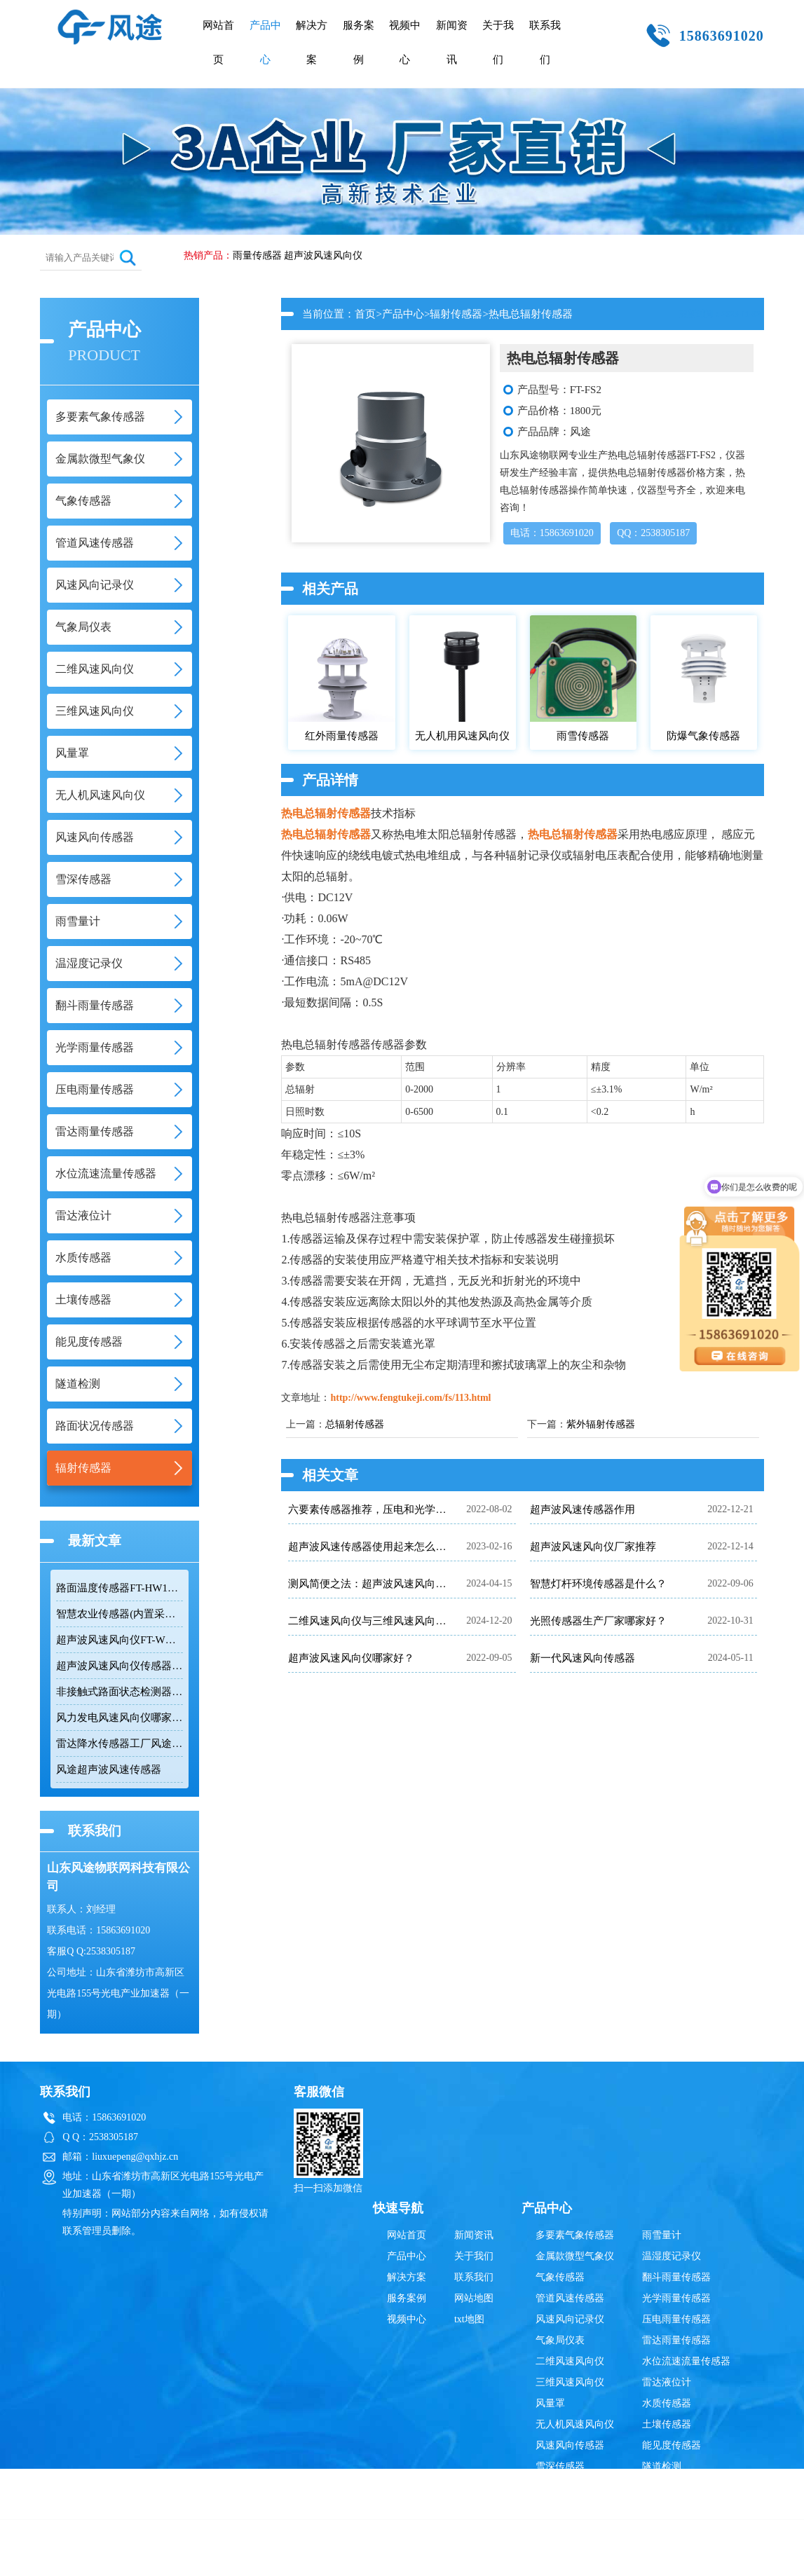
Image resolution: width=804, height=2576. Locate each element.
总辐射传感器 (354, 1424)
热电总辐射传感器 (326, 813)
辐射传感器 (456, 314)
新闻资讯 (452, 42)
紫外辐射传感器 (600, 1424)
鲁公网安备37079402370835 (471, 2558)
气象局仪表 (560, 2340)
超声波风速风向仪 (323, 255)
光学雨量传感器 (676, 2298)
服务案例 (358, 42)
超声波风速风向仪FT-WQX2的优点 (119, 1639)
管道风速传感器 (570, 2298)
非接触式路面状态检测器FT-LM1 (119, 1691)
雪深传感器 (560, 2466)
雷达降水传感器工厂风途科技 (119, 1743)
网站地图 (473, 2298)
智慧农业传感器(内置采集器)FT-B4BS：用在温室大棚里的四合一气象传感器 (119, 1613)
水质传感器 (666, 2403)
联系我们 (545, 42)
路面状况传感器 (676, 2487)
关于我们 (498, 42)
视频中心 (405, 42)
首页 (365, 314)
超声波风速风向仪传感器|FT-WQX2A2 (119, 1665)
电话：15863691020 (552, 533)
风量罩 (550, 2403)
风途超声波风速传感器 (108, 1769)
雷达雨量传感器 (676, 2340)
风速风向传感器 (570, 2445)
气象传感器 (560, 2277)
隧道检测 (661, 2466)
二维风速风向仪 (570, 2361)
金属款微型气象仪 (575, 2256)
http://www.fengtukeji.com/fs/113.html (410, 1397)
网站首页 (218, 42)
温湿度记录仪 (671, 2256)
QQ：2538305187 (653, 533)
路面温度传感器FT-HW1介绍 (119, 1588)
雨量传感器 (257, 255)
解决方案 (311, 42)
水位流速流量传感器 (686, 2361)
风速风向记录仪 (570, 2319)
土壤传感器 (666, 2424)
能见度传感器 (671, 2445)
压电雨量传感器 (676, 2319)
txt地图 (469, 2319)
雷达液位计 (666, 2382)
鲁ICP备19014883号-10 (622, 2558)
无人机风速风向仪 (575, 2424)
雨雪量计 (661, 2235)
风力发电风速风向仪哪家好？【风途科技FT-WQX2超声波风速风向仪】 (119, 1717)
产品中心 (265, 42)
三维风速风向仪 (570, 2382)
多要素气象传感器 (575, 2235)
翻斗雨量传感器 (676, 2277)
